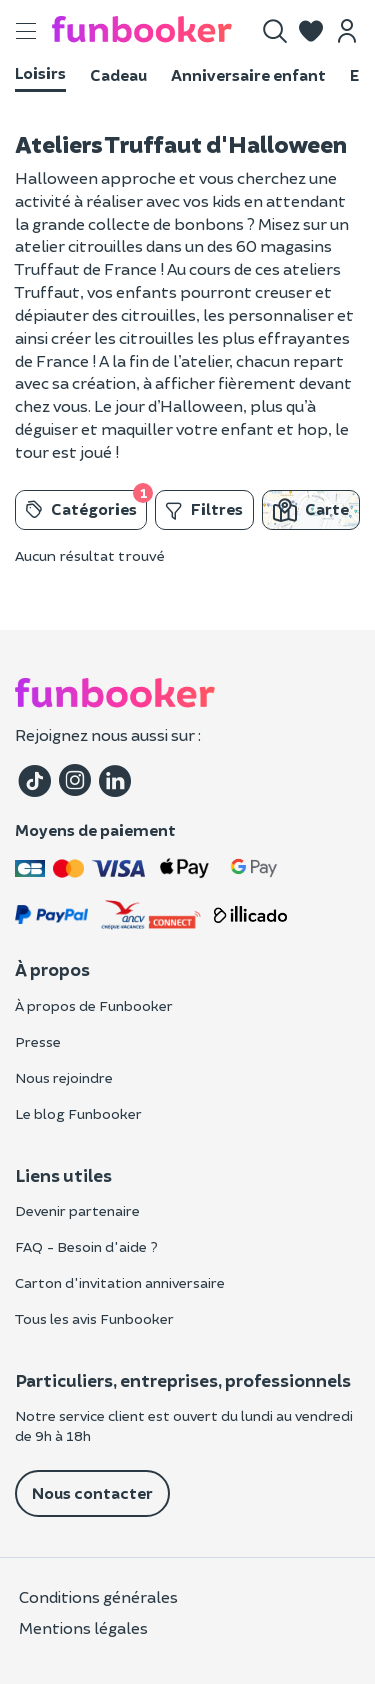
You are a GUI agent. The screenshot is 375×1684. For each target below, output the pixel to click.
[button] (311, 31)
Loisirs (40, 72)
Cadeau (118, 74)
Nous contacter (92, 1492)
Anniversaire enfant (248, 74)
